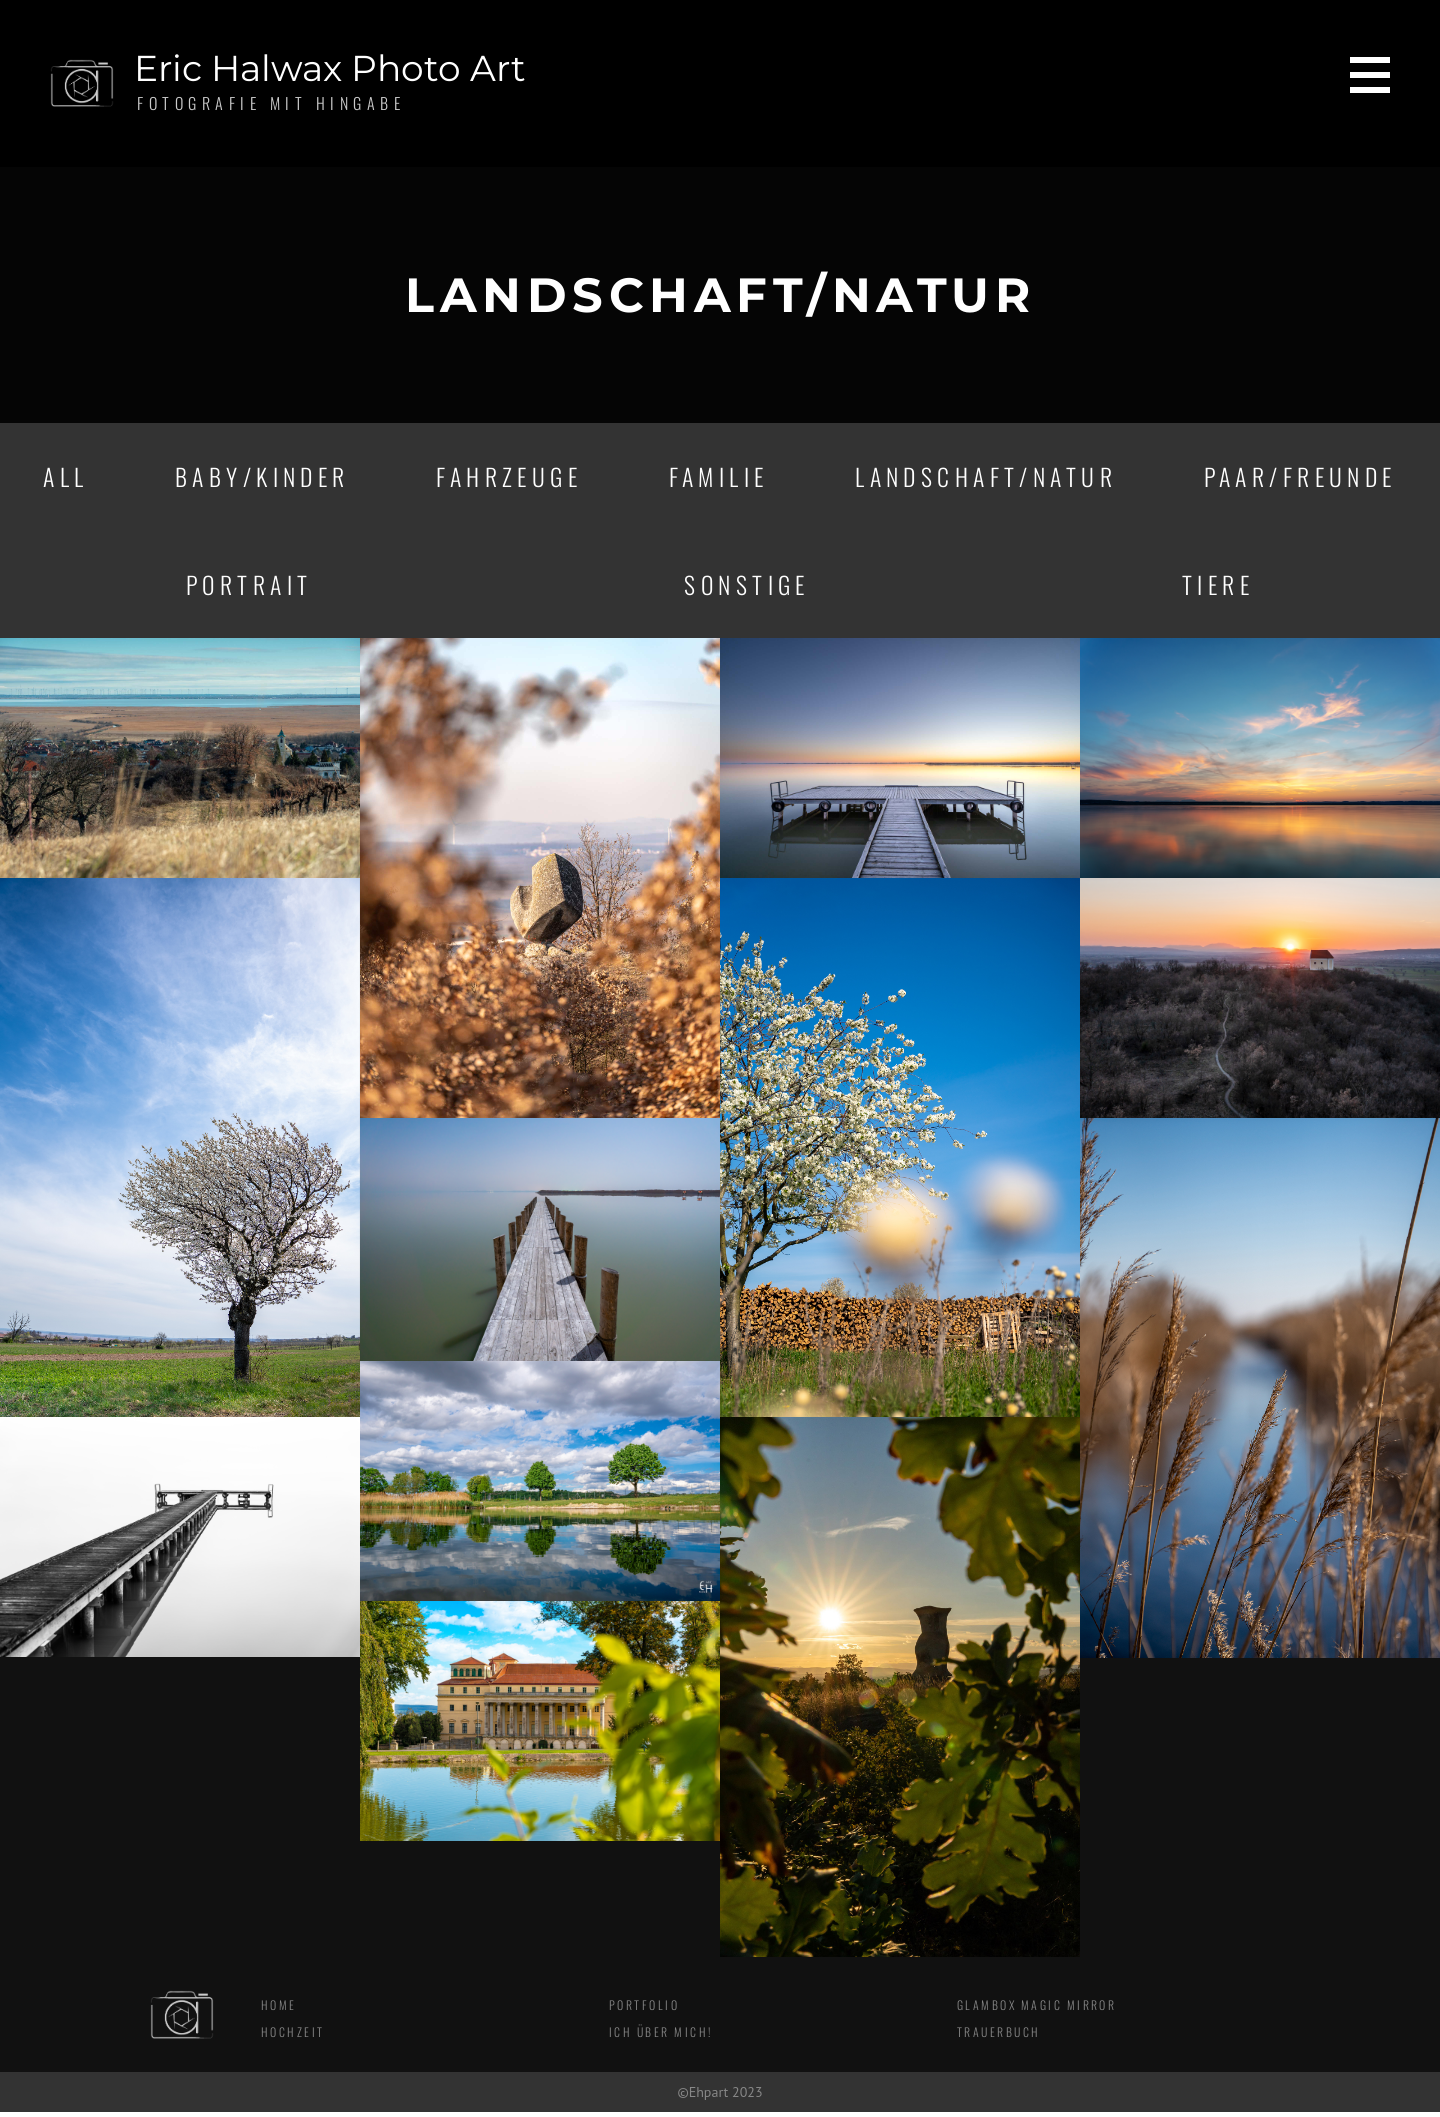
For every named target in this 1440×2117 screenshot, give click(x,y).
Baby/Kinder (260, 478)
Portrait (248, 588)
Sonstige (747, 588)
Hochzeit (293, 2037)
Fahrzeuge (507, 478)
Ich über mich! (661, 2037)
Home (279, 2010)
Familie (717, 478)
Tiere (1218, 588)
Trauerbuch (999, 2037)
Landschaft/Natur (983, 478)
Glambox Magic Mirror (1037, 2010)
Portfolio (644, 2010)
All (65, 478)
